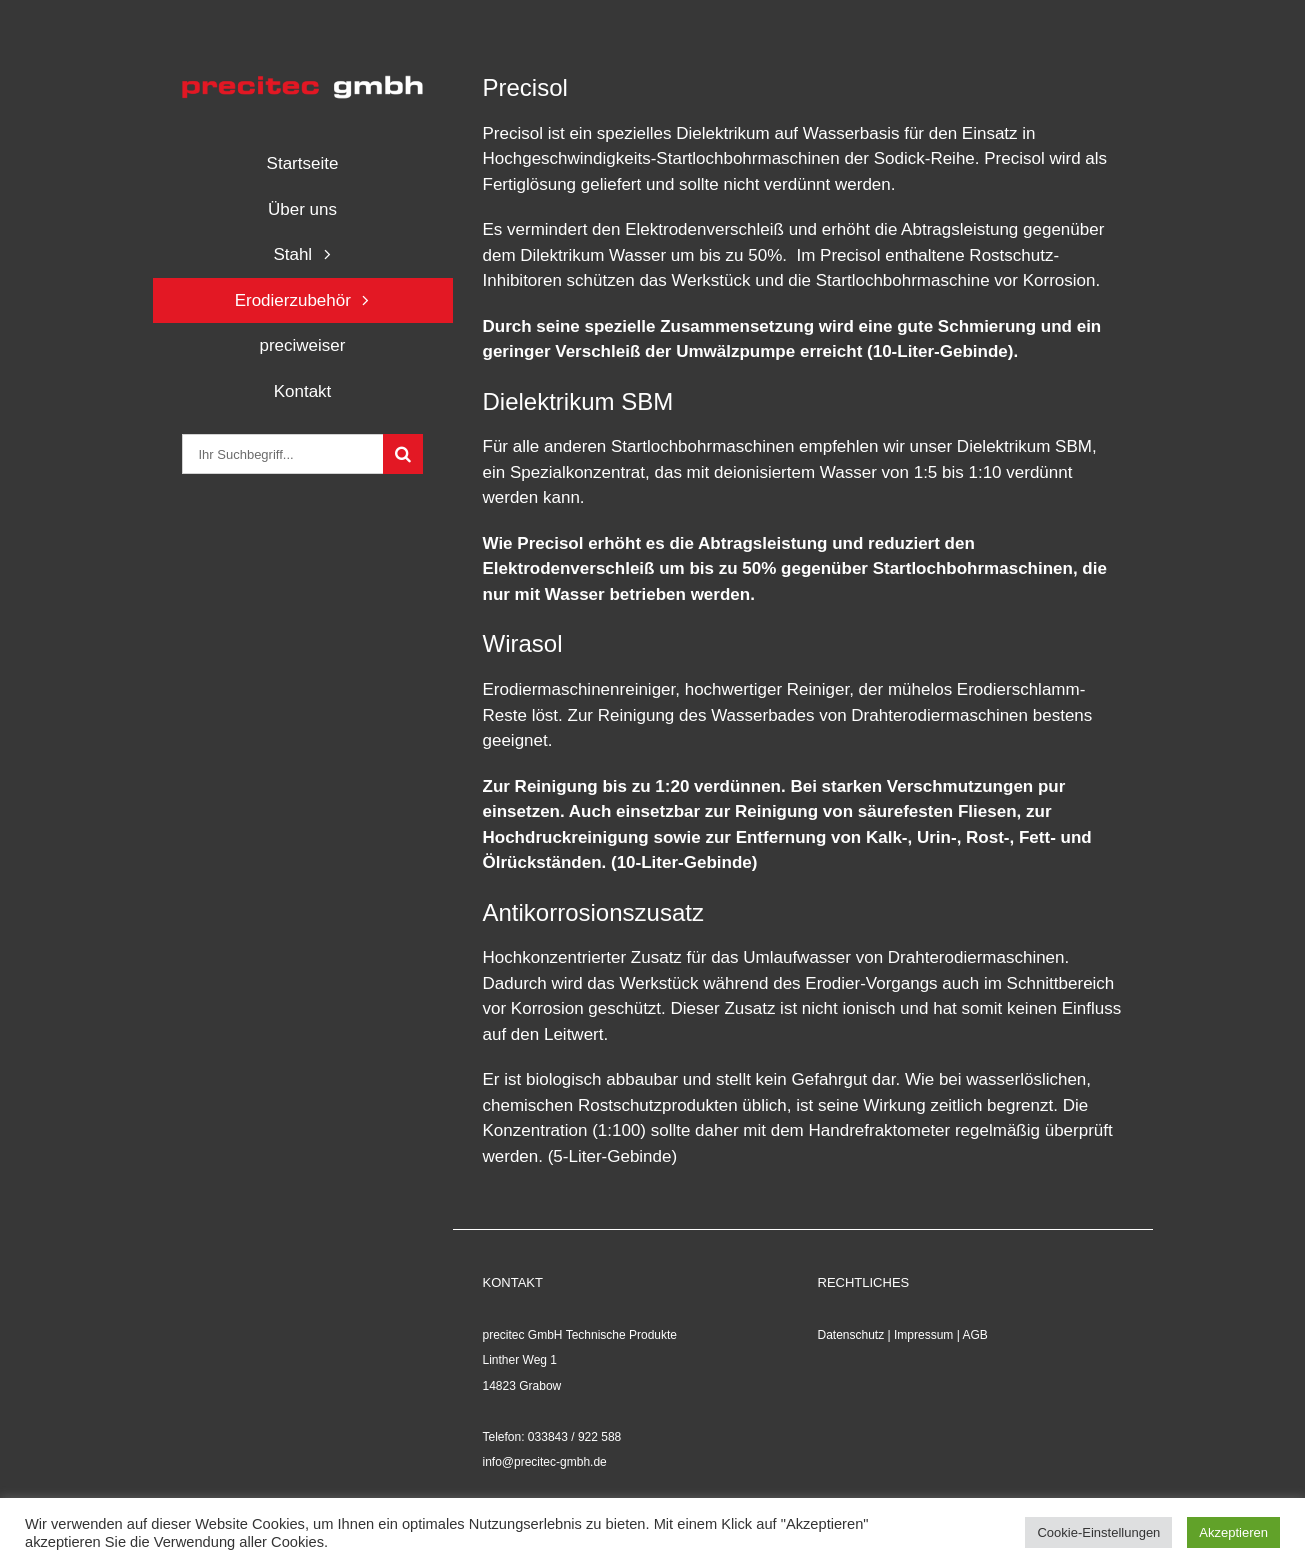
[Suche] (403, 454)
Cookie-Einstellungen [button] (1098, 1532)
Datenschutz (851, 1335)
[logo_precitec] (302, 78)
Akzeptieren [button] (1233, 1532)
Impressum (923, 1335)
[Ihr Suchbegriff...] (282, 454)
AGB (974, 1335)
